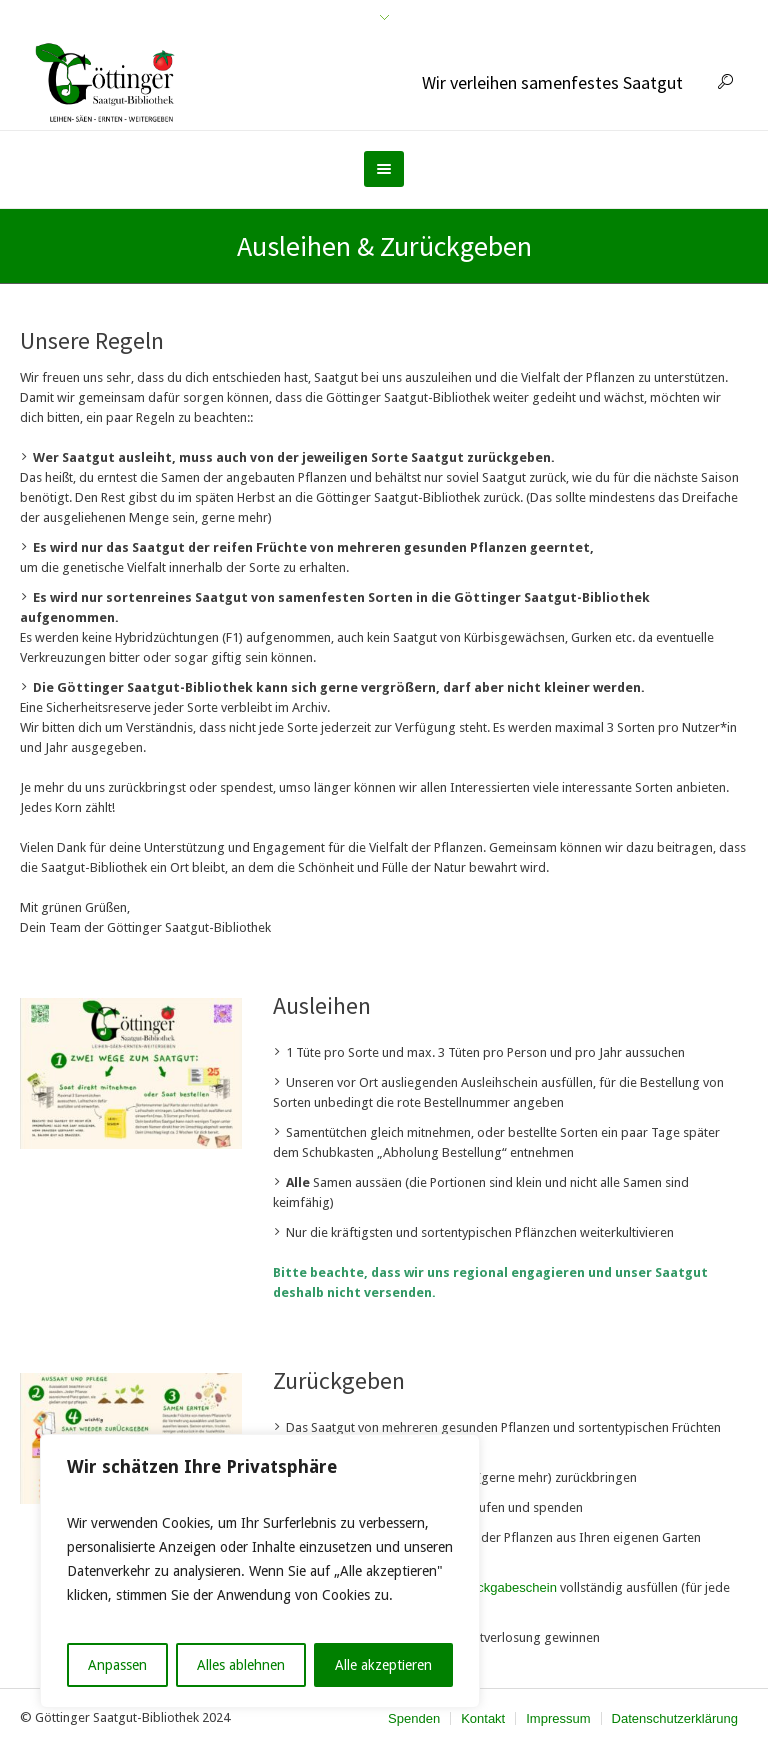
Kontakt (483, 1718)
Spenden (414, 1718)
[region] (260, 1571)
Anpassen (117, 1665)
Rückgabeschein (509, 1587)
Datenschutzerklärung (675, 1718)
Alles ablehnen (241, 1665)
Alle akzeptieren (383, 1665)
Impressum (558, 1718)
